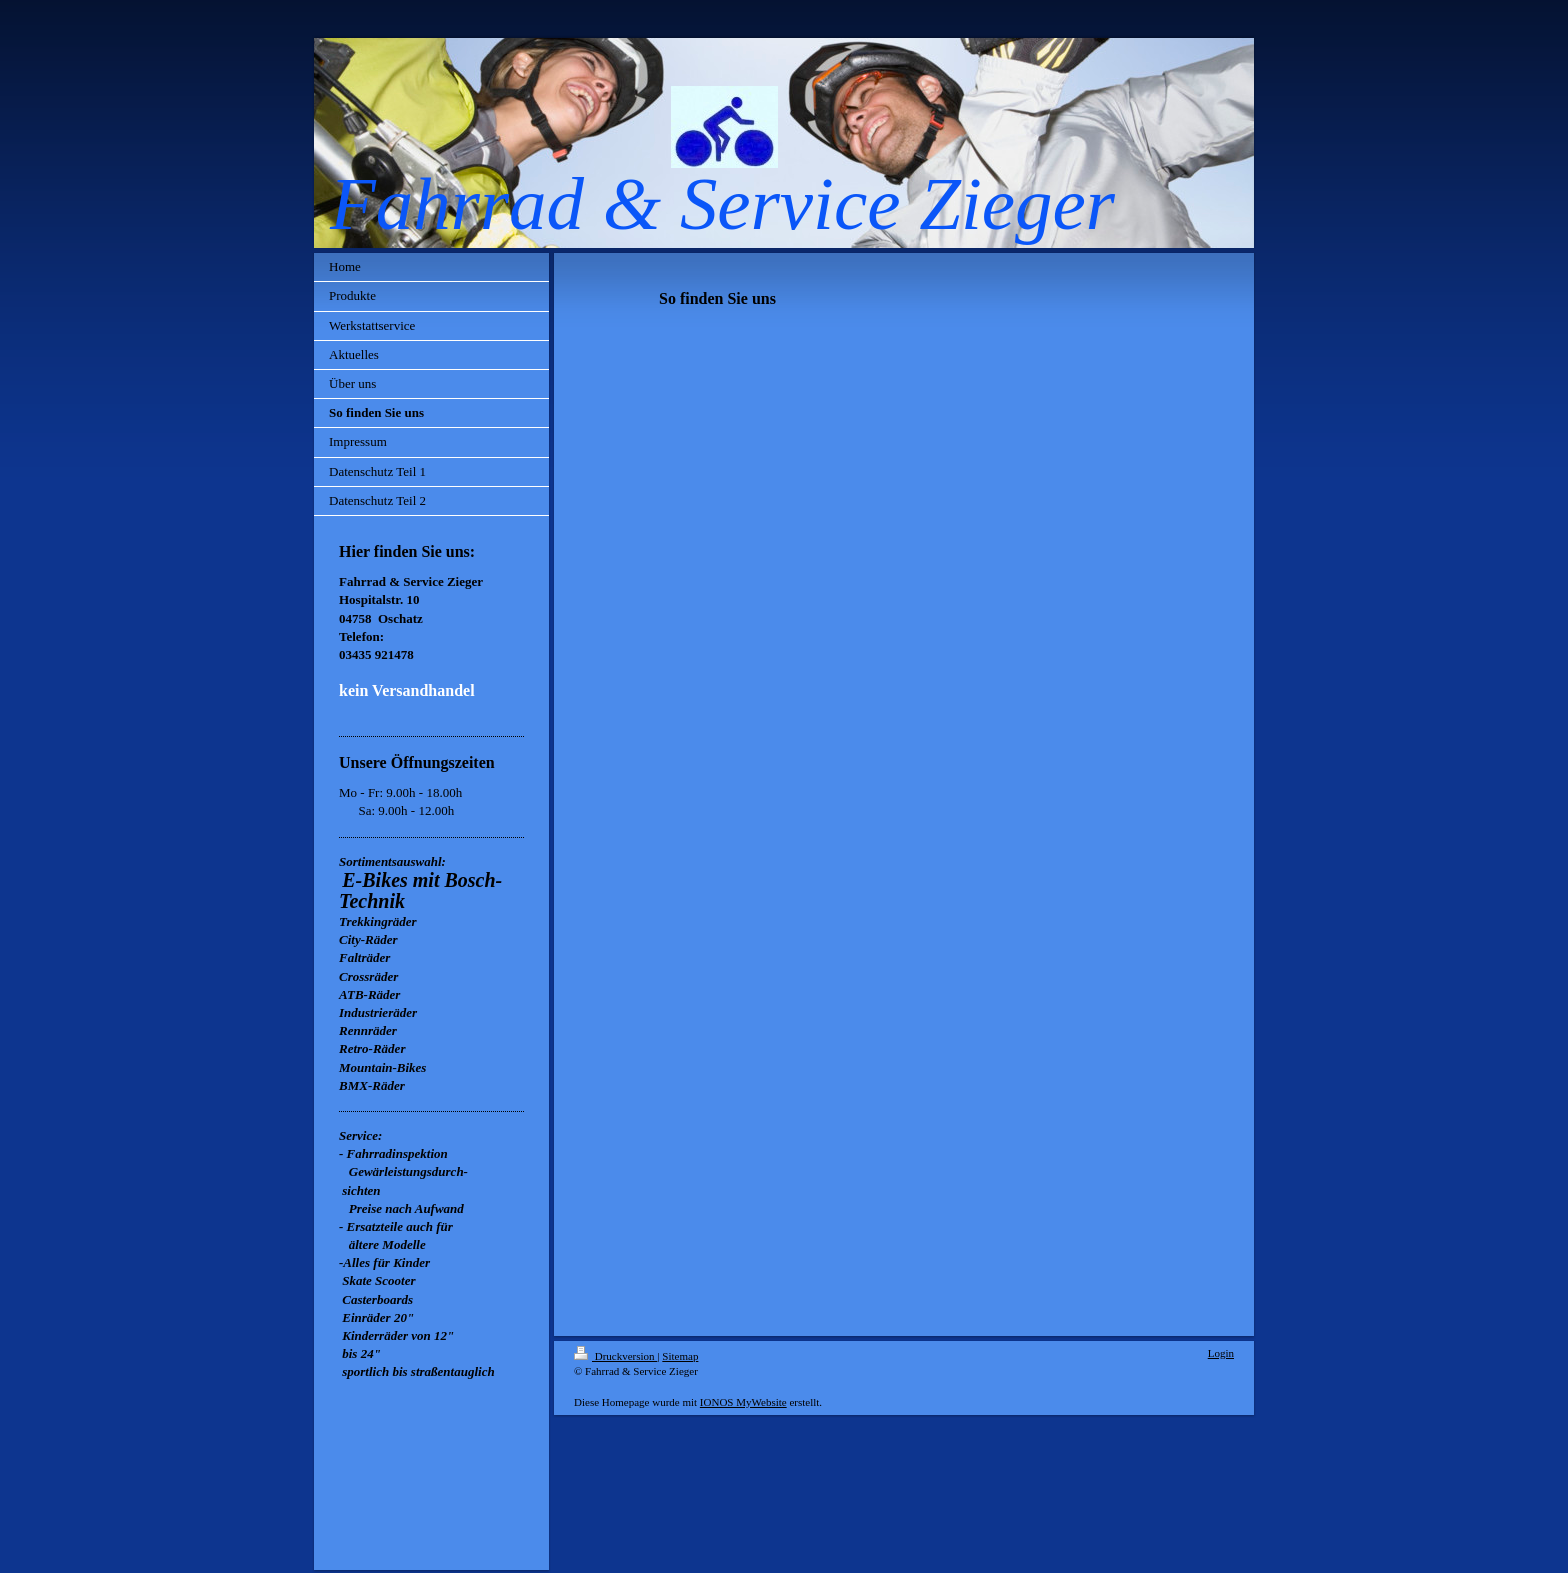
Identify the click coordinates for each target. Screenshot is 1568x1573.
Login (1221, 1353)
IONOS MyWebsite (743, 1402)
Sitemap (680, 1356)
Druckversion (615, 1356)
